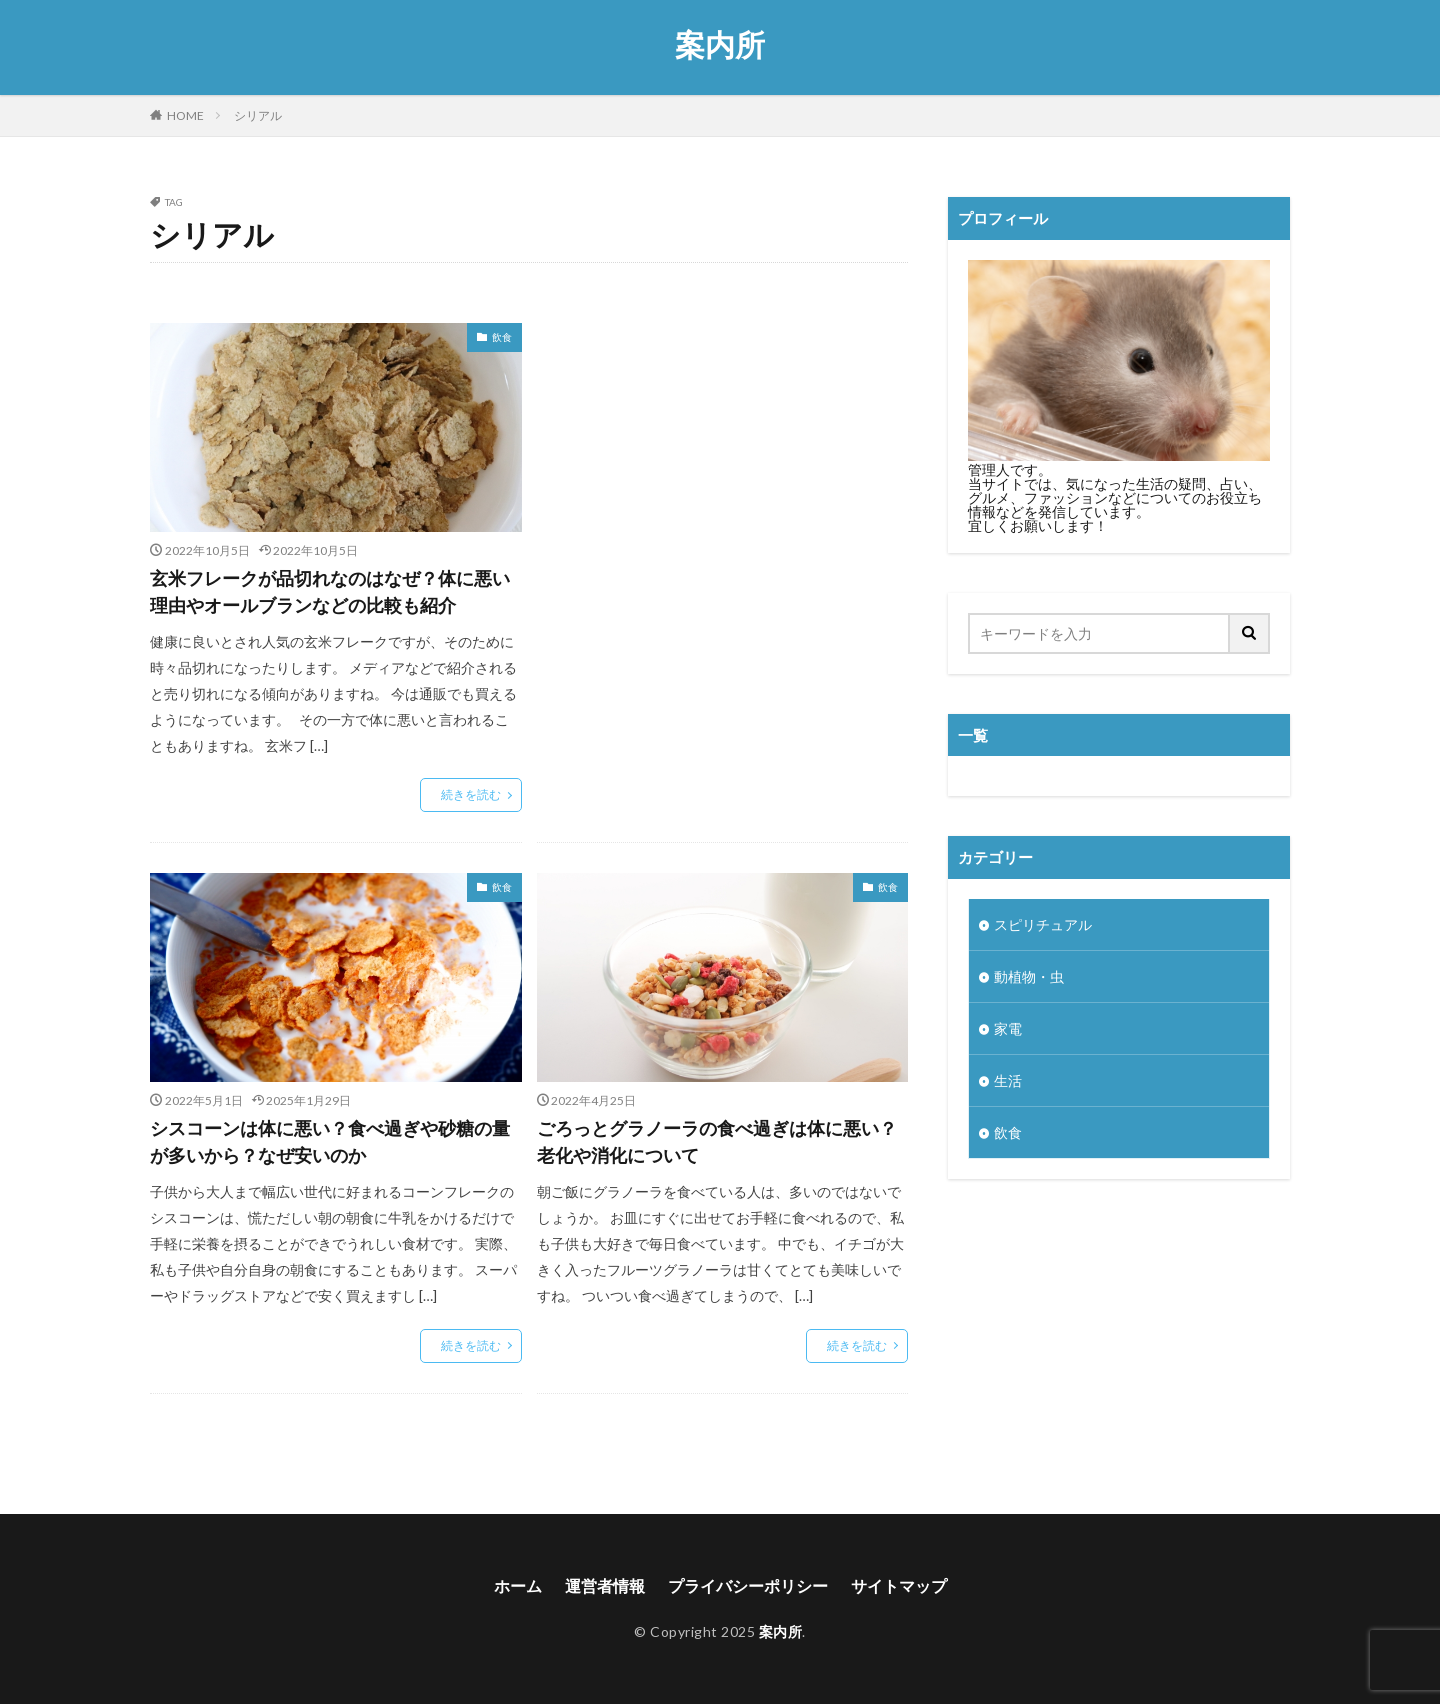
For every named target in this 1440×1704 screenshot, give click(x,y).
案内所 (720, 45)
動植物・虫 (1029, 976)
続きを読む (471, 794)
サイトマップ (899, 1585)
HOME (185, 115)
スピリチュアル (1043, 924)
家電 (1008, 1028)
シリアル (258, 115)
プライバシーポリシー (748, 1585)
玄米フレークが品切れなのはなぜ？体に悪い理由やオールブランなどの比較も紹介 (330, 591)
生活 (1008, 1080)
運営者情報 (605, 1585)
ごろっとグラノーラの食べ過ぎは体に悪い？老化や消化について (717, 1141)
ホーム (518, 1585)
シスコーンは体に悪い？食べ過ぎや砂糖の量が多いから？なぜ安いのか (330, 1141)
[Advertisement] (723, 482)
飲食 (502, 337)
